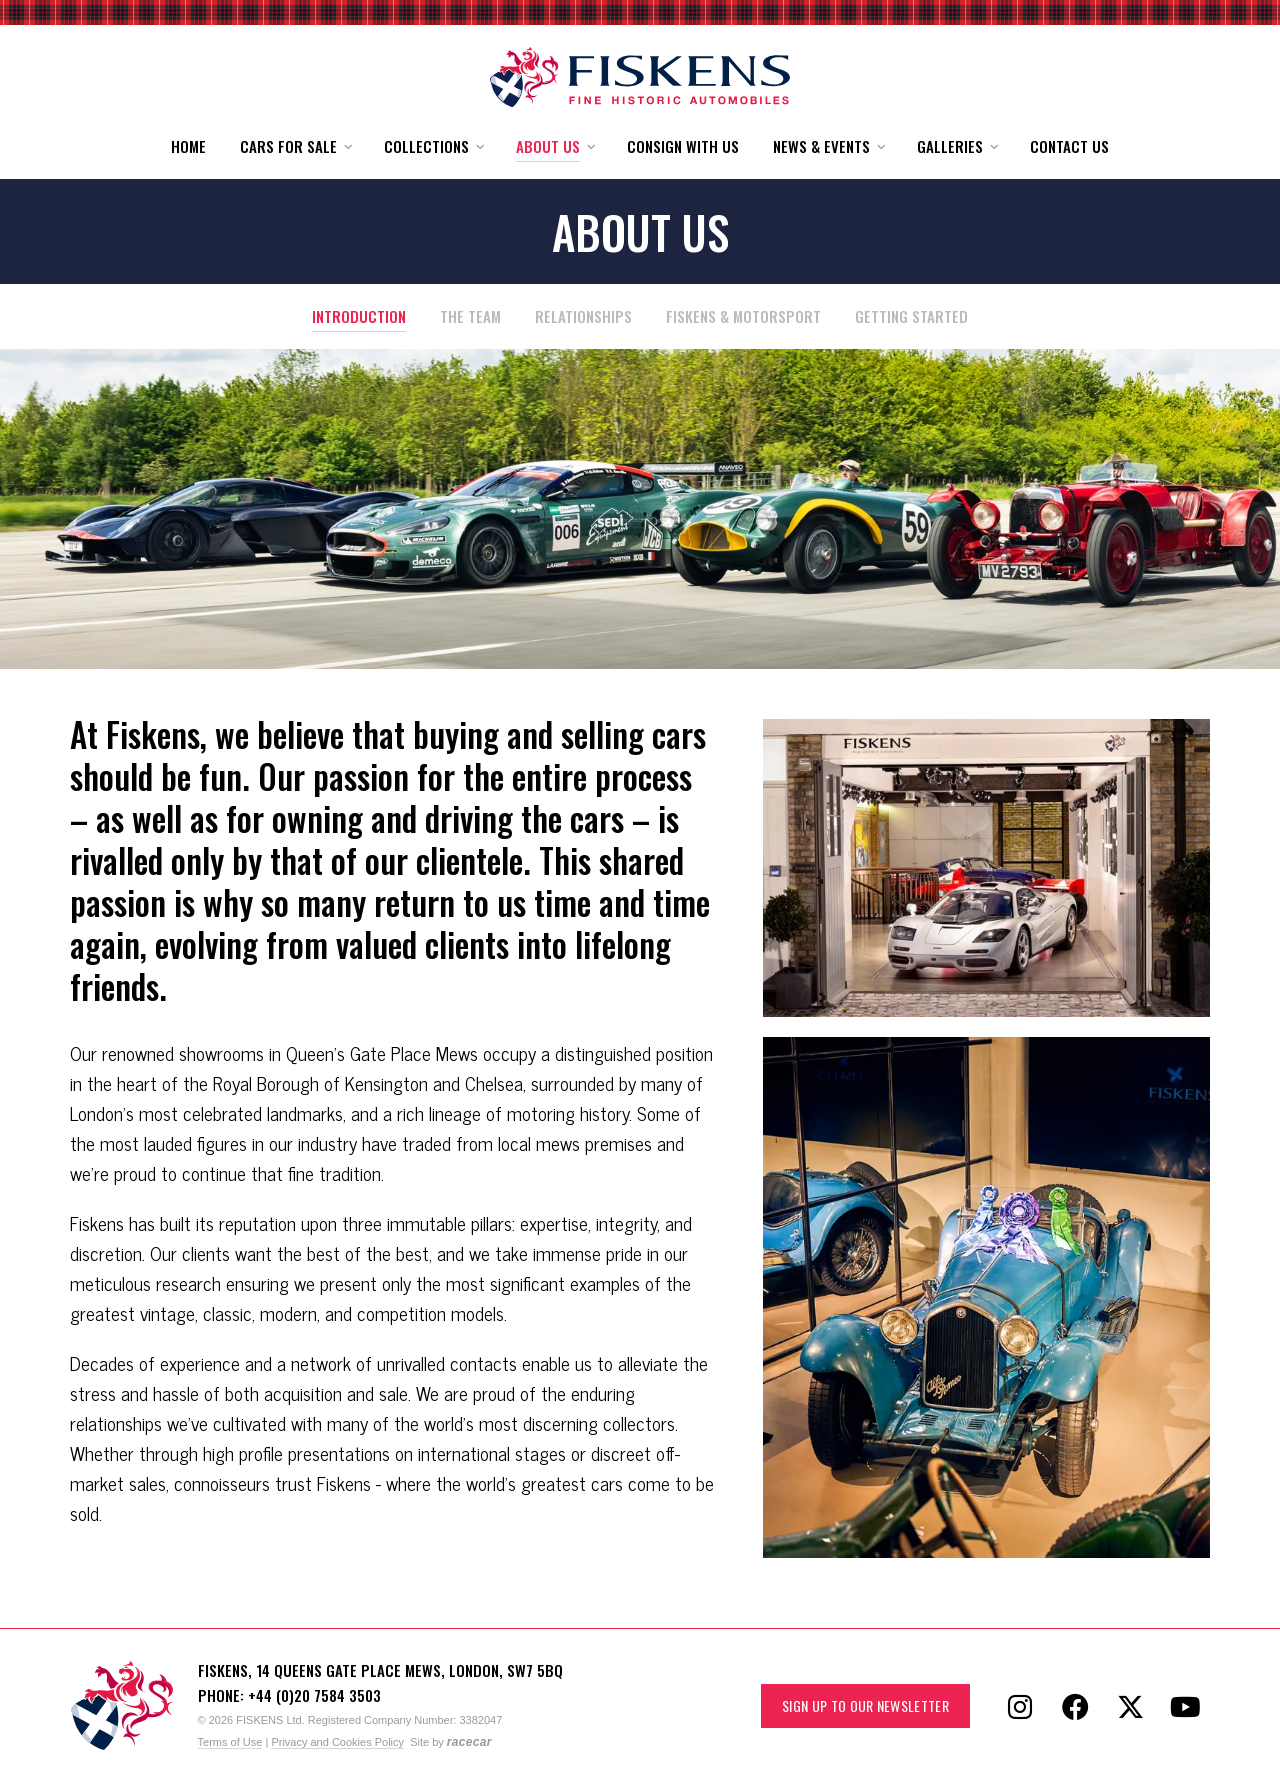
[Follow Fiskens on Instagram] (1020, 1706)
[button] (295, 146)
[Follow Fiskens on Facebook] (1075, 1706)
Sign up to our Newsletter (865, 1705)
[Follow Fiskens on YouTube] (1185, 1706)
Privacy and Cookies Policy (337, 1742)
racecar (469, 1742)
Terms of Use (230, 1742)
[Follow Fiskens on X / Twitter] (1130, 1706)
